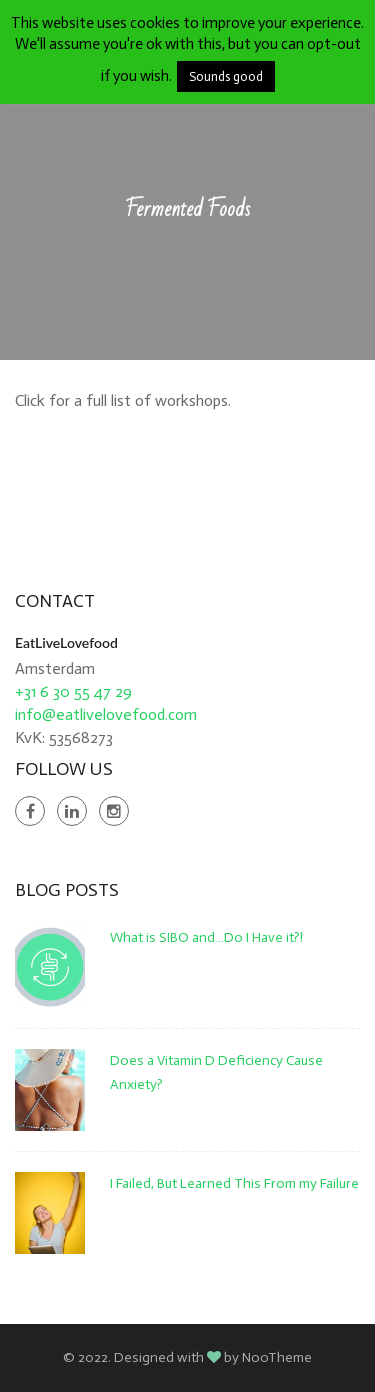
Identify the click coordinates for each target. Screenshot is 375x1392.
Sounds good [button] (226, 76)
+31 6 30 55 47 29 (73, 691)
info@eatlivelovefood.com (106, 714)
